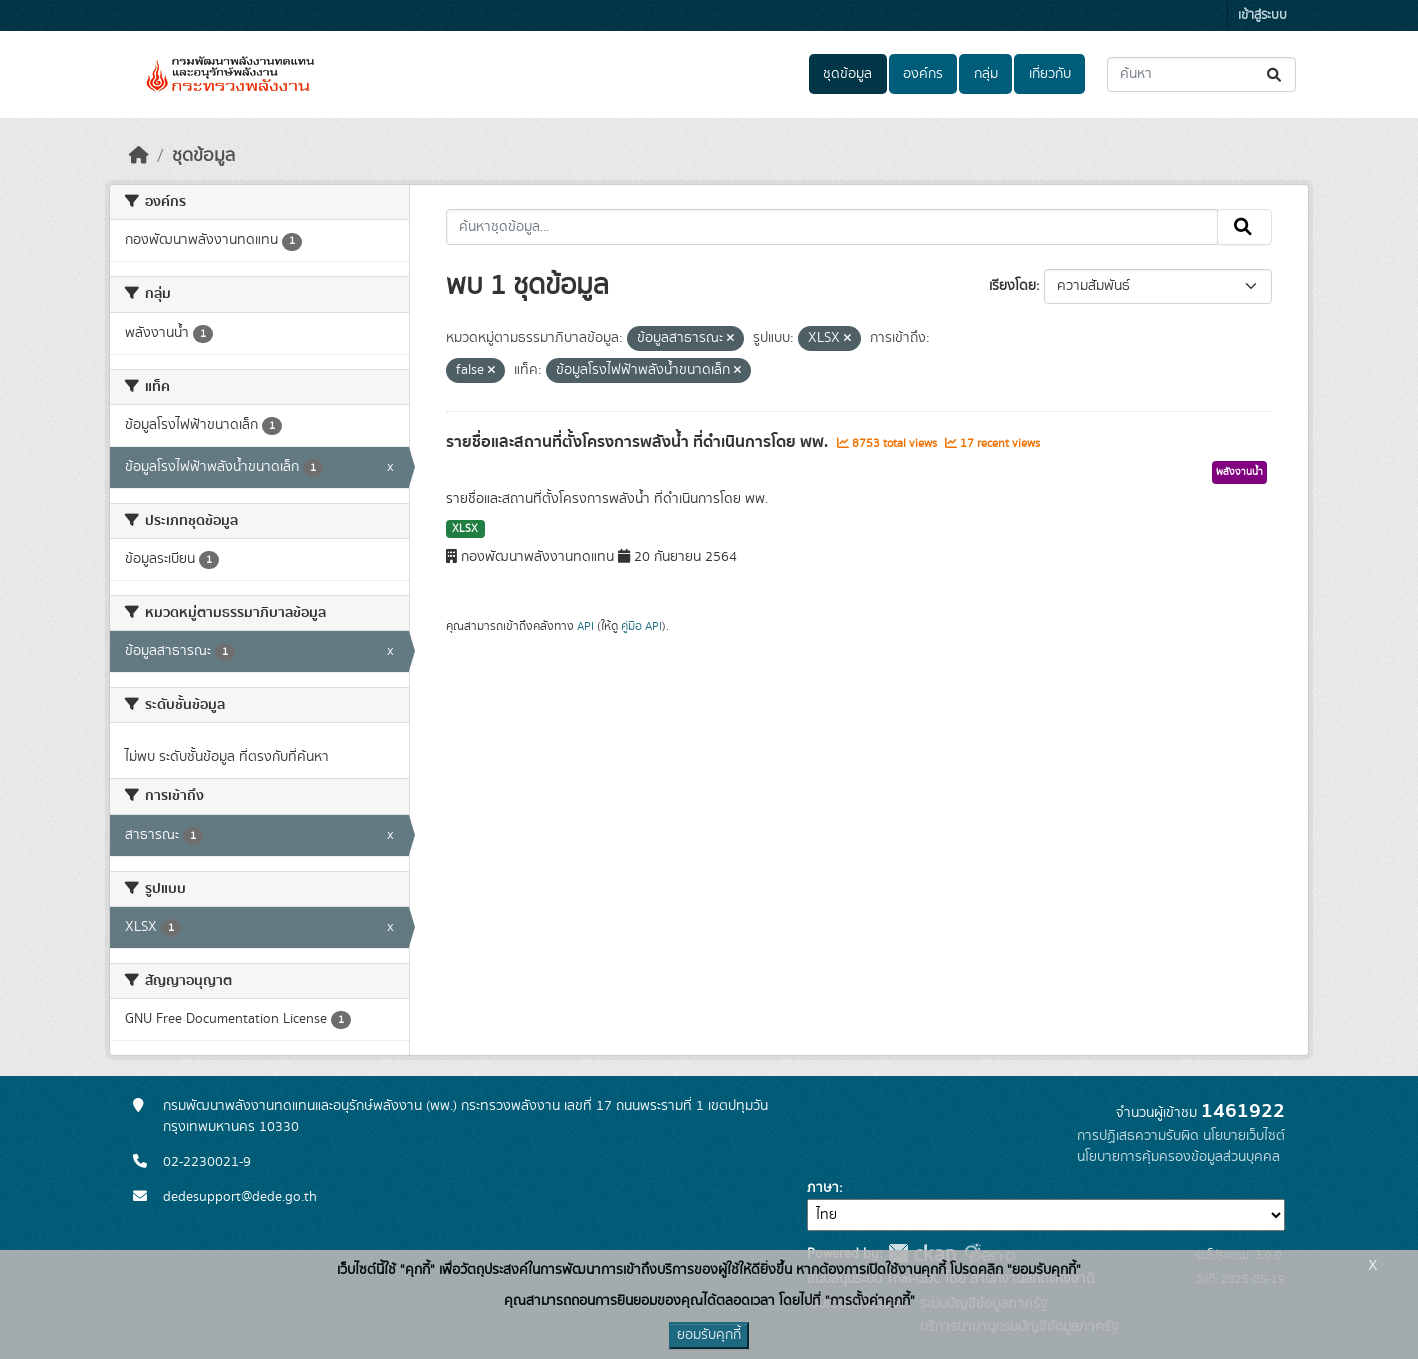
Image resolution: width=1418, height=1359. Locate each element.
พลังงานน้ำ (1239, 472)
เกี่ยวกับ (1050, 74)
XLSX (465, 529)
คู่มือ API (641, 626)
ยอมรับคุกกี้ (709, 1335)
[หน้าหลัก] (139, 156)
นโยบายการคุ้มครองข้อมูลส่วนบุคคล (1178, 1157)
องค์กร (923, 74)
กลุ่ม (986, 74)
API (585, 626)
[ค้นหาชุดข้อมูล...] (1201, 74)
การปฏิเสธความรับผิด (1138, 1136)
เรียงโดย (1012, 286)
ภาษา (823, 1188)
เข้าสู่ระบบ (1262, 15)
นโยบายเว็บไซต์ (1244, 1136)
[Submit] (1275, 74)
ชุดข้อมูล (847, 74)
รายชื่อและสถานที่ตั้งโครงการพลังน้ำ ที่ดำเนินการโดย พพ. (639, 442)
